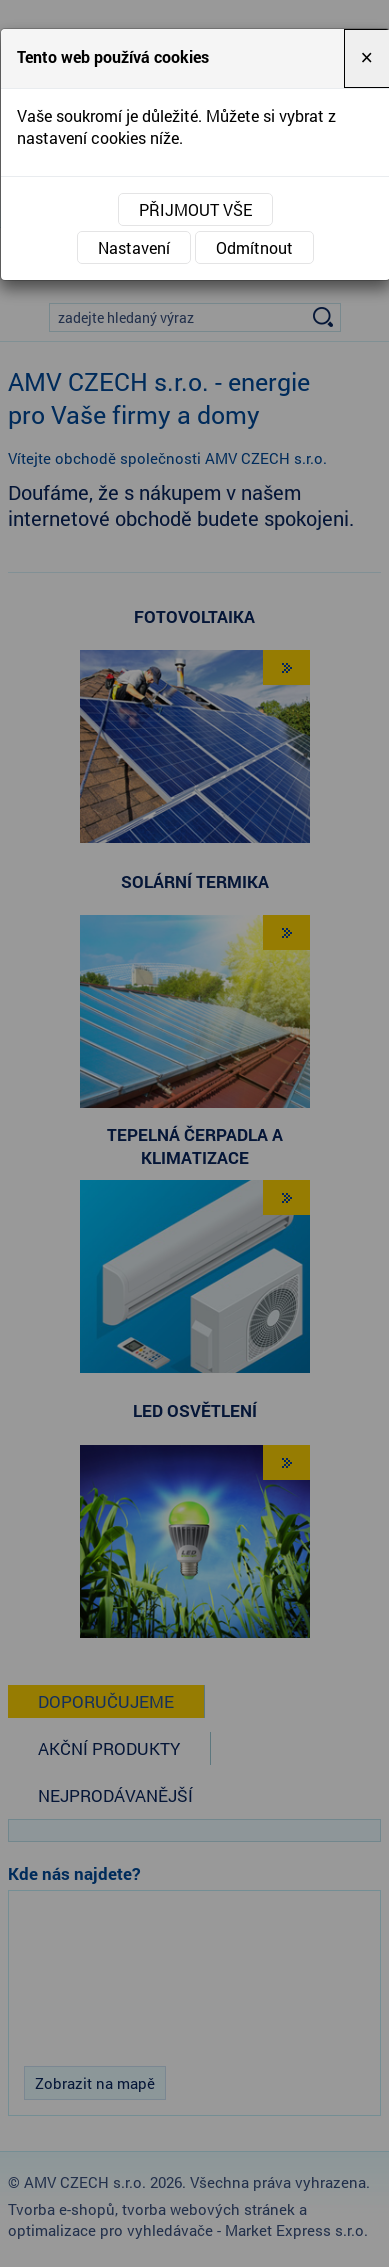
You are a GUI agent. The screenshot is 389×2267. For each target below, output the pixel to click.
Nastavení (134, 247)
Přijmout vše (195, 209)
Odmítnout (254, 247)
